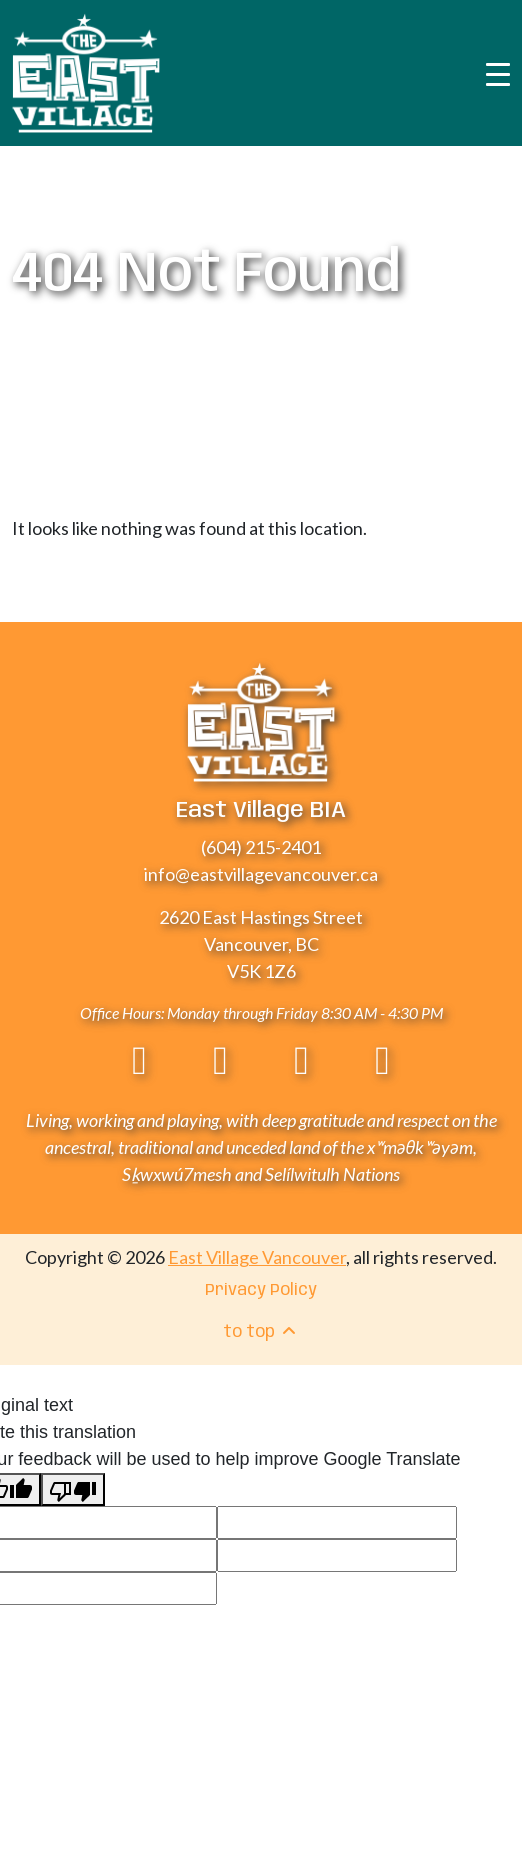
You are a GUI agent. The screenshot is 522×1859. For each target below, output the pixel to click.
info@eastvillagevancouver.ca (261, 874)
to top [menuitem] (261, 1332)
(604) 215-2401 (261, 847)
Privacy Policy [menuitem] (261, 1290)
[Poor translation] (73, 1489)
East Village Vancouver (257, 1257)
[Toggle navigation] (498, 73)
